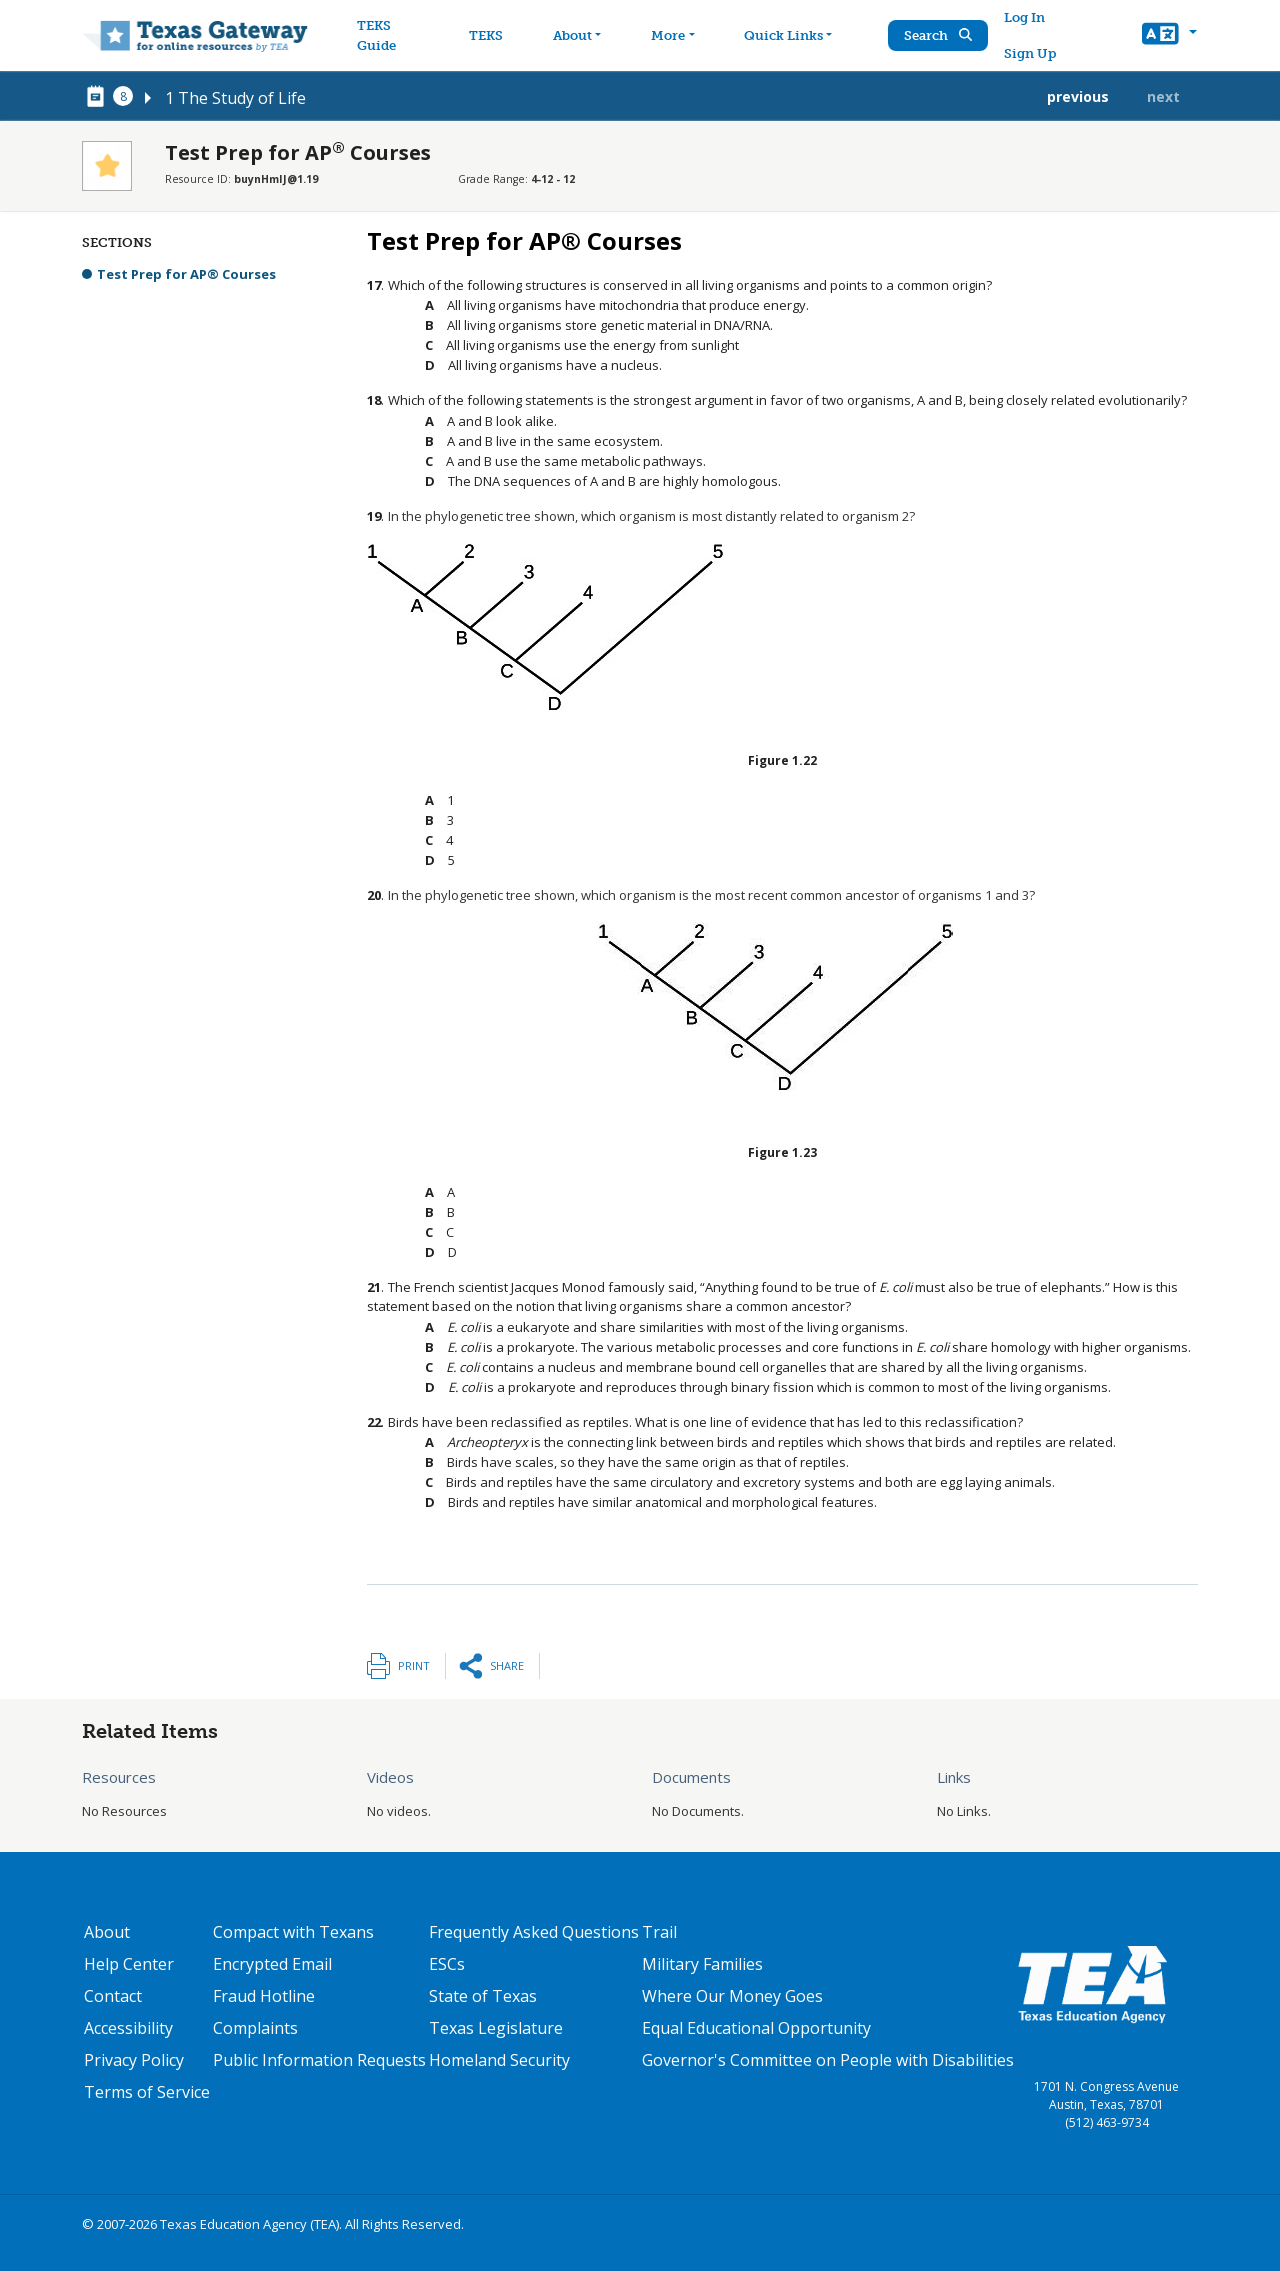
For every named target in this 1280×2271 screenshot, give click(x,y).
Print (414, 1665)
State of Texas (483, 1996)
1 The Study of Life (235, 98)
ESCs (447, 1964)
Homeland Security (499, 2060)
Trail (659, 1932)
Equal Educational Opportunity (756, 2028)
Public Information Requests (319, 2060)
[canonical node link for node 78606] (99, 97)
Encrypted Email (272, 1964)
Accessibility (128, 2028)
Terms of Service (147, 2092)
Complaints (255, 2028)
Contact (113, 1996)
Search (939, 35)
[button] (1169, 36)
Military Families (702, 1964)
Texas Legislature (496, 2028)
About (107, 1932)
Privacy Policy (134, 2060)
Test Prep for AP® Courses (186, 274)
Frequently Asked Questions (534, 1932)
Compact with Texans (293, 1932)
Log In (1025, 17)
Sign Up (1031, 53)
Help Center (129, 1964)
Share (507, 1665)
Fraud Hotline (264, 1996)
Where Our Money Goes (732, 1996)
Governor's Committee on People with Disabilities (828, 2060)
